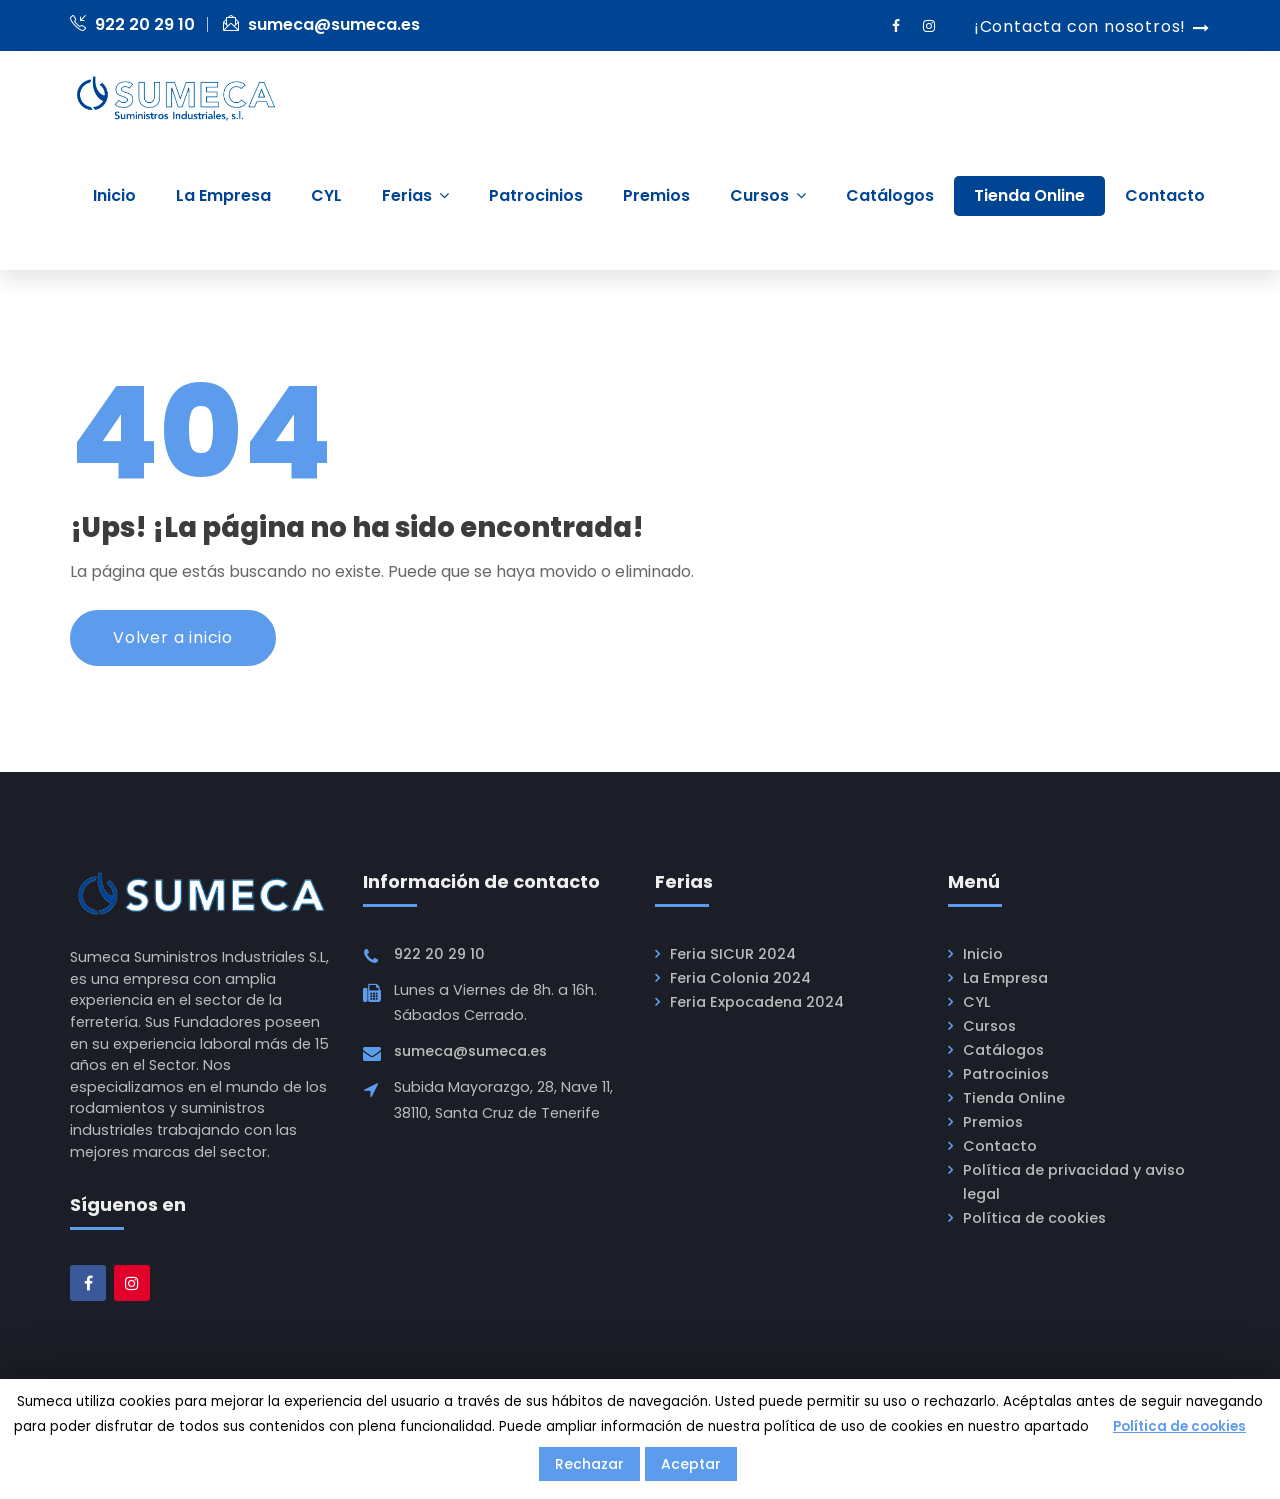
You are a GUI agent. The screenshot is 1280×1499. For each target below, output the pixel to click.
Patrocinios (1006, 1074)
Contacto (1000, 1146)
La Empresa (1005, 978)
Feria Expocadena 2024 (757, 1002)
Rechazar (589, 1464)
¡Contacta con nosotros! (1080, 26)
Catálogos (1003, 1050)
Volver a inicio (173, 637)
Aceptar (691, 1464)
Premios (993, 1122)
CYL (976, 1002)
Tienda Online (1014, 1098)
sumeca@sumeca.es (321, 24)
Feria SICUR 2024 (733, 954)
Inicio (983, 954)
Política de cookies (1034, 1218)
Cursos (989, 1026)
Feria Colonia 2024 (740, 978)
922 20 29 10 (132, 24)
